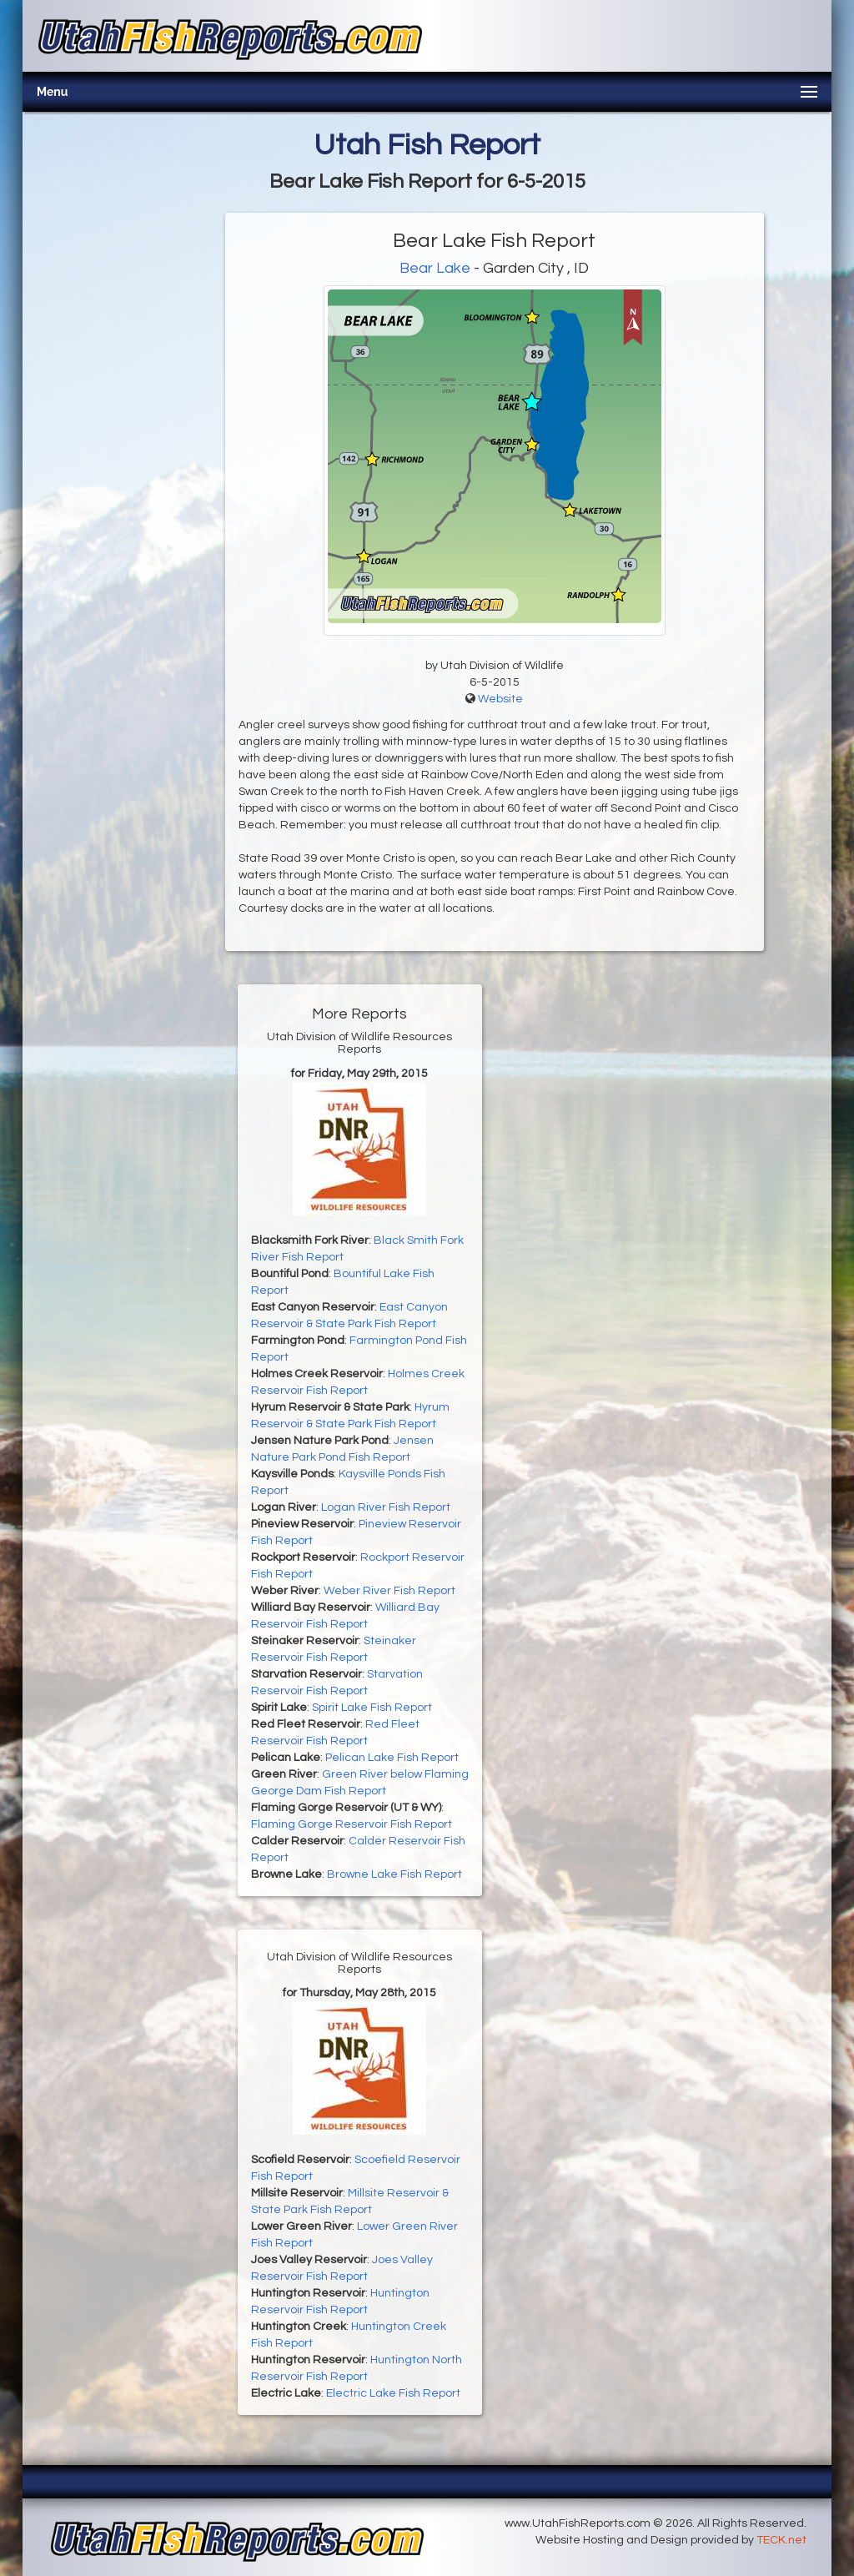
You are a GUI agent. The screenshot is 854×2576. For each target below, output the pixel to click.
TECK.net (781, 2540)
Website (500, 699)
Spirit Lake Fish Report (372, 1707)
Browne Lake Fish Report (394, 1874)
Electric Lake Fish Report (393, 2393)
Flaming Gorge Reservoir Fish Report (351, 1824)
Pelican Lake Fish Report (392, 1757)
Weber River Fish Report (389, 1591)
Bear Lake (434, 268)
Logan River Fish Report (385, 1507)
